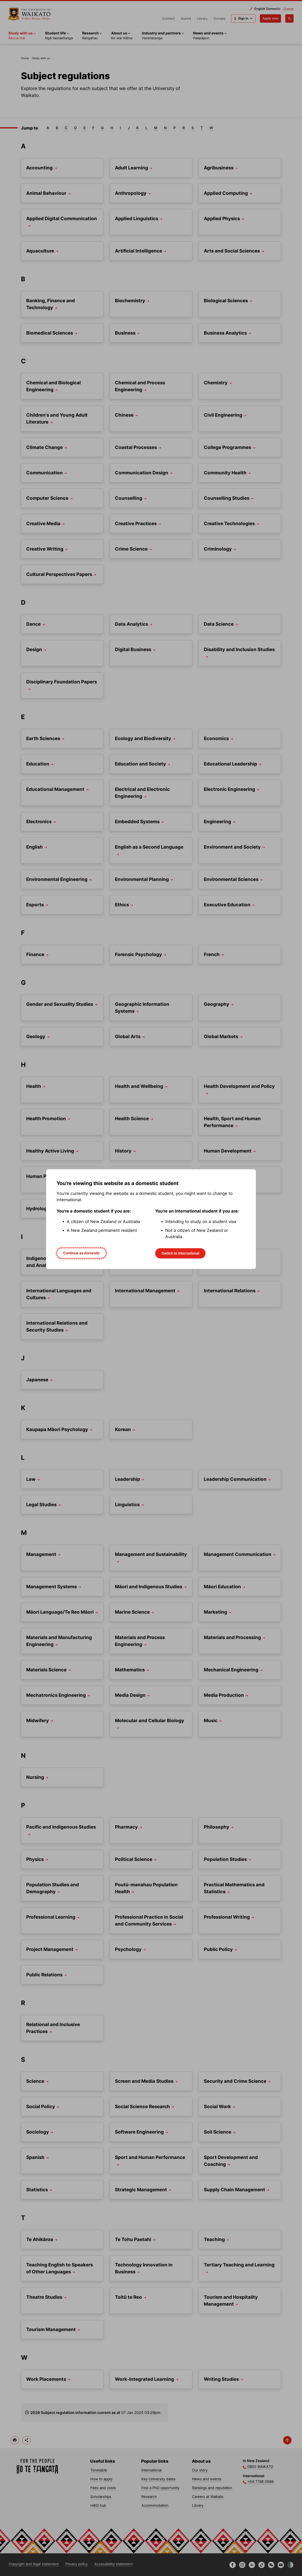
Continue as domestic (81, 1253)
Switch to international (180, 1253)
